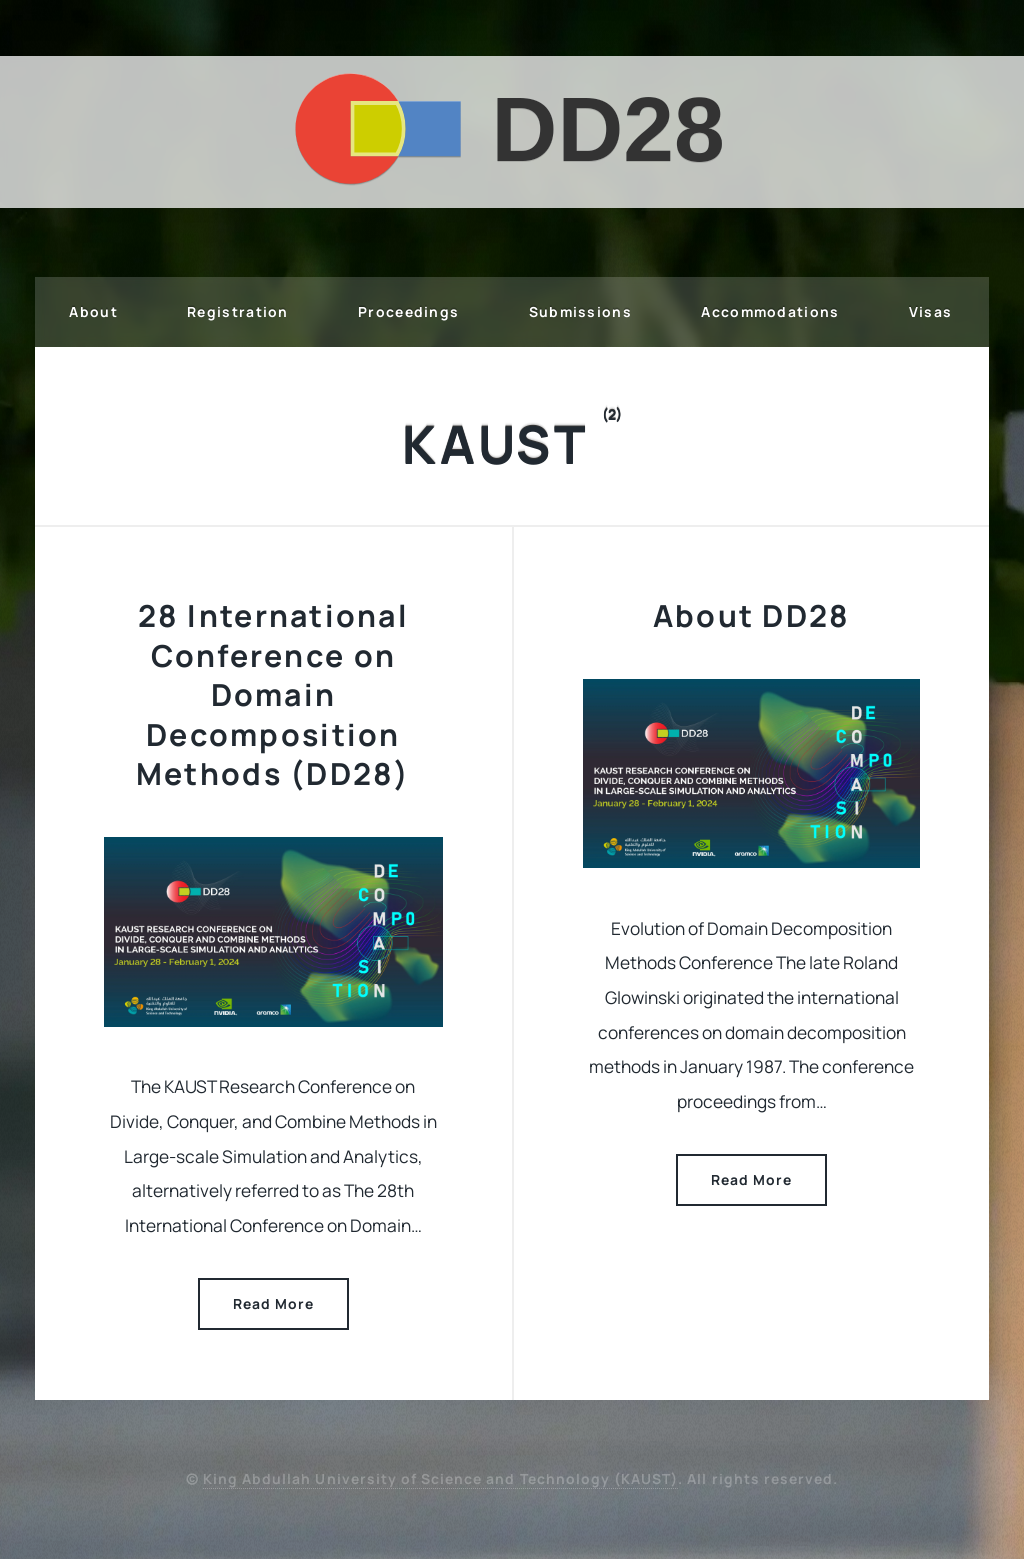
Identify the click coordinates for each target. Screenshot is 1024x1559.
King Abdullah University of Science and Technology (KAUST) (440, 1478)
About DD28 (752, 615)
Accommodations (770, 311)
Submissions (580, 311)
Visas (931, 311)
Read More (273, 1303)
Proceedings (408, 311)
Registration (238, 311)
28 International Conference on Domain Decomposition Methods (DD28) (273, 694)
